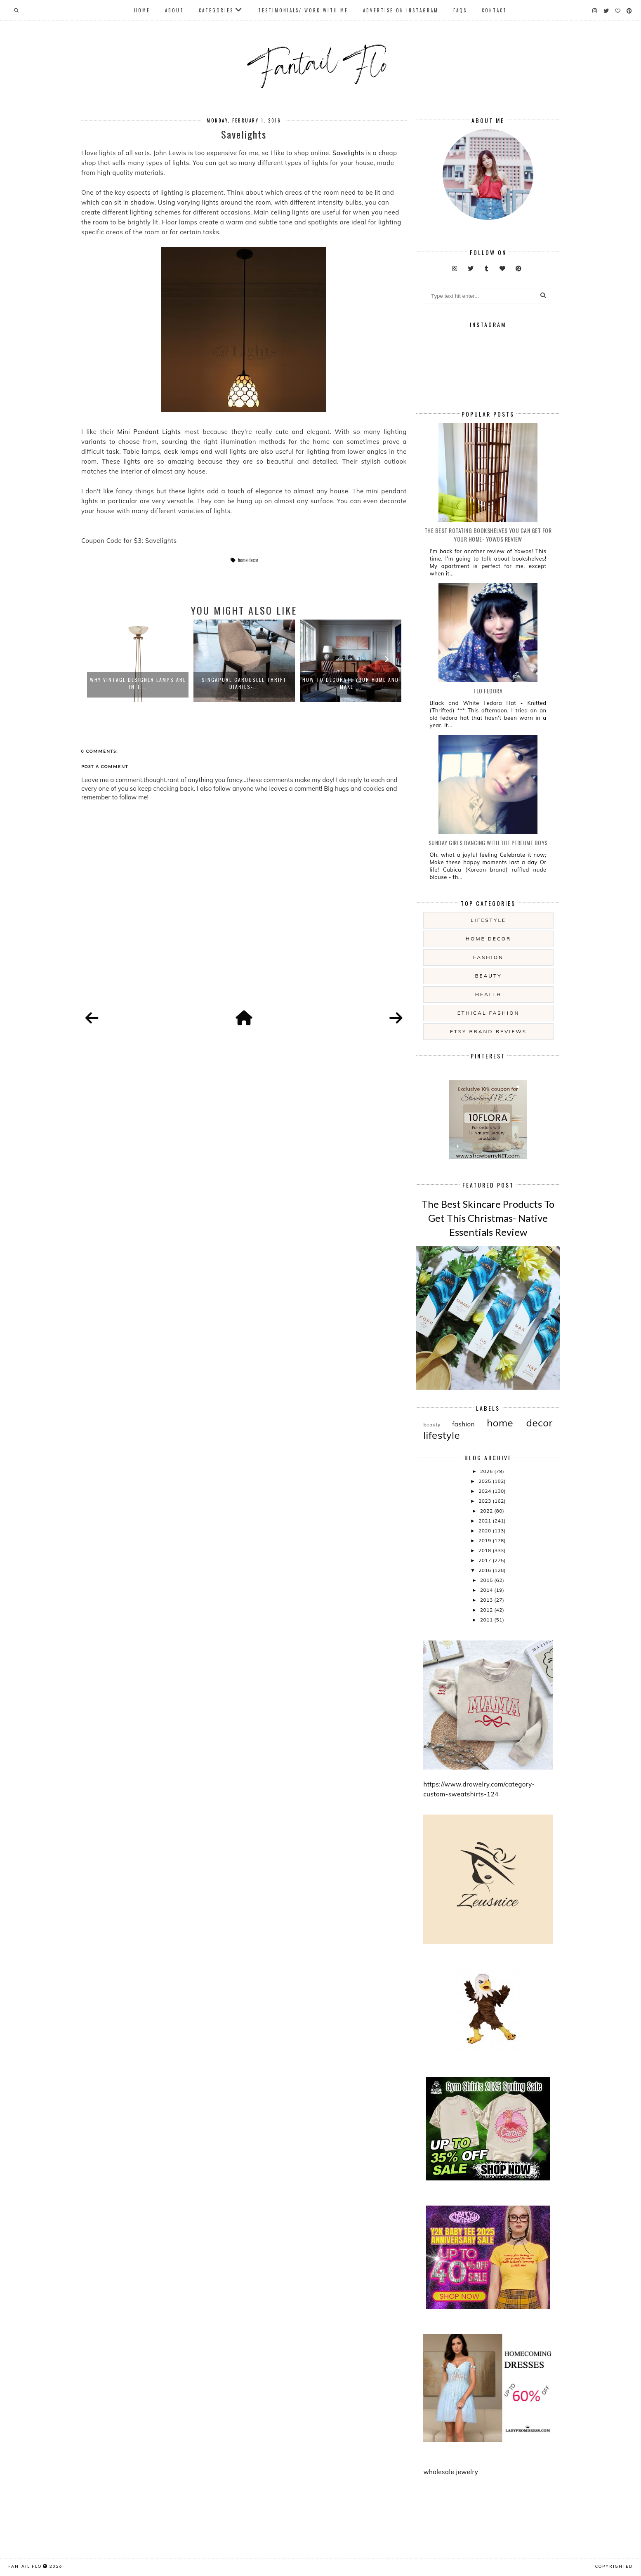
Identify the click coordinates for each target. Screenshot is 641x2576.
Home (142, 10)
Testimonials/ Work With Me (303, 10)
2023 (485, 1501)
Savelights (348, 153)
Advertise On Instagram (400, 10)
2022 (487, 1511)
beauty (488, 976)
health (488, 994)
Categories (216, 10)
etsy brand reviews (488, 1031)
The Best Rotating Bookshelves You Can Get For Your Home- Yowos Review (488, 534)
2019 (485, 1540)
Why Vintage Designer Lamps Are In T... (138, 683)
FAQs (460, 10)
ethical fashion (488, 1013)
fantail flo (25, 2566)
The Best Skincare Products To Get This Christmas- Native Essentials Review (488, 1217)
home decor (248, 560)
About (174, 10)
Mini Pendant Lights (149, 432)
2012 (487, 1610)
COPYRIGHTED (614, 2566)
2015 (487, 1580)
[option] (138, 660)
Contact (494, 10)
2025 (485, 1481)
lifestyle (488, 920)
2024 (485, 1491)
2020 (485, 1530)
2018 (485, 1550)
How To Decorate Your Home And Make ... (350, 683)
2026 (487, 1471)
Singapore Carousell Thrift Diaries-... (244, 683)
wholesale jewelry (450, 2472)
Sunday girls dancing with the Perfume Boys (488, 842)
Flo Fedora (488, 690)
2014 (487, 1590)
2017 (485, 1560)
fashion (488, 957)
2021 (485, 1521)
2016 (485, 1570)
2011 (487, 1620)
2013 (487, 1600)
